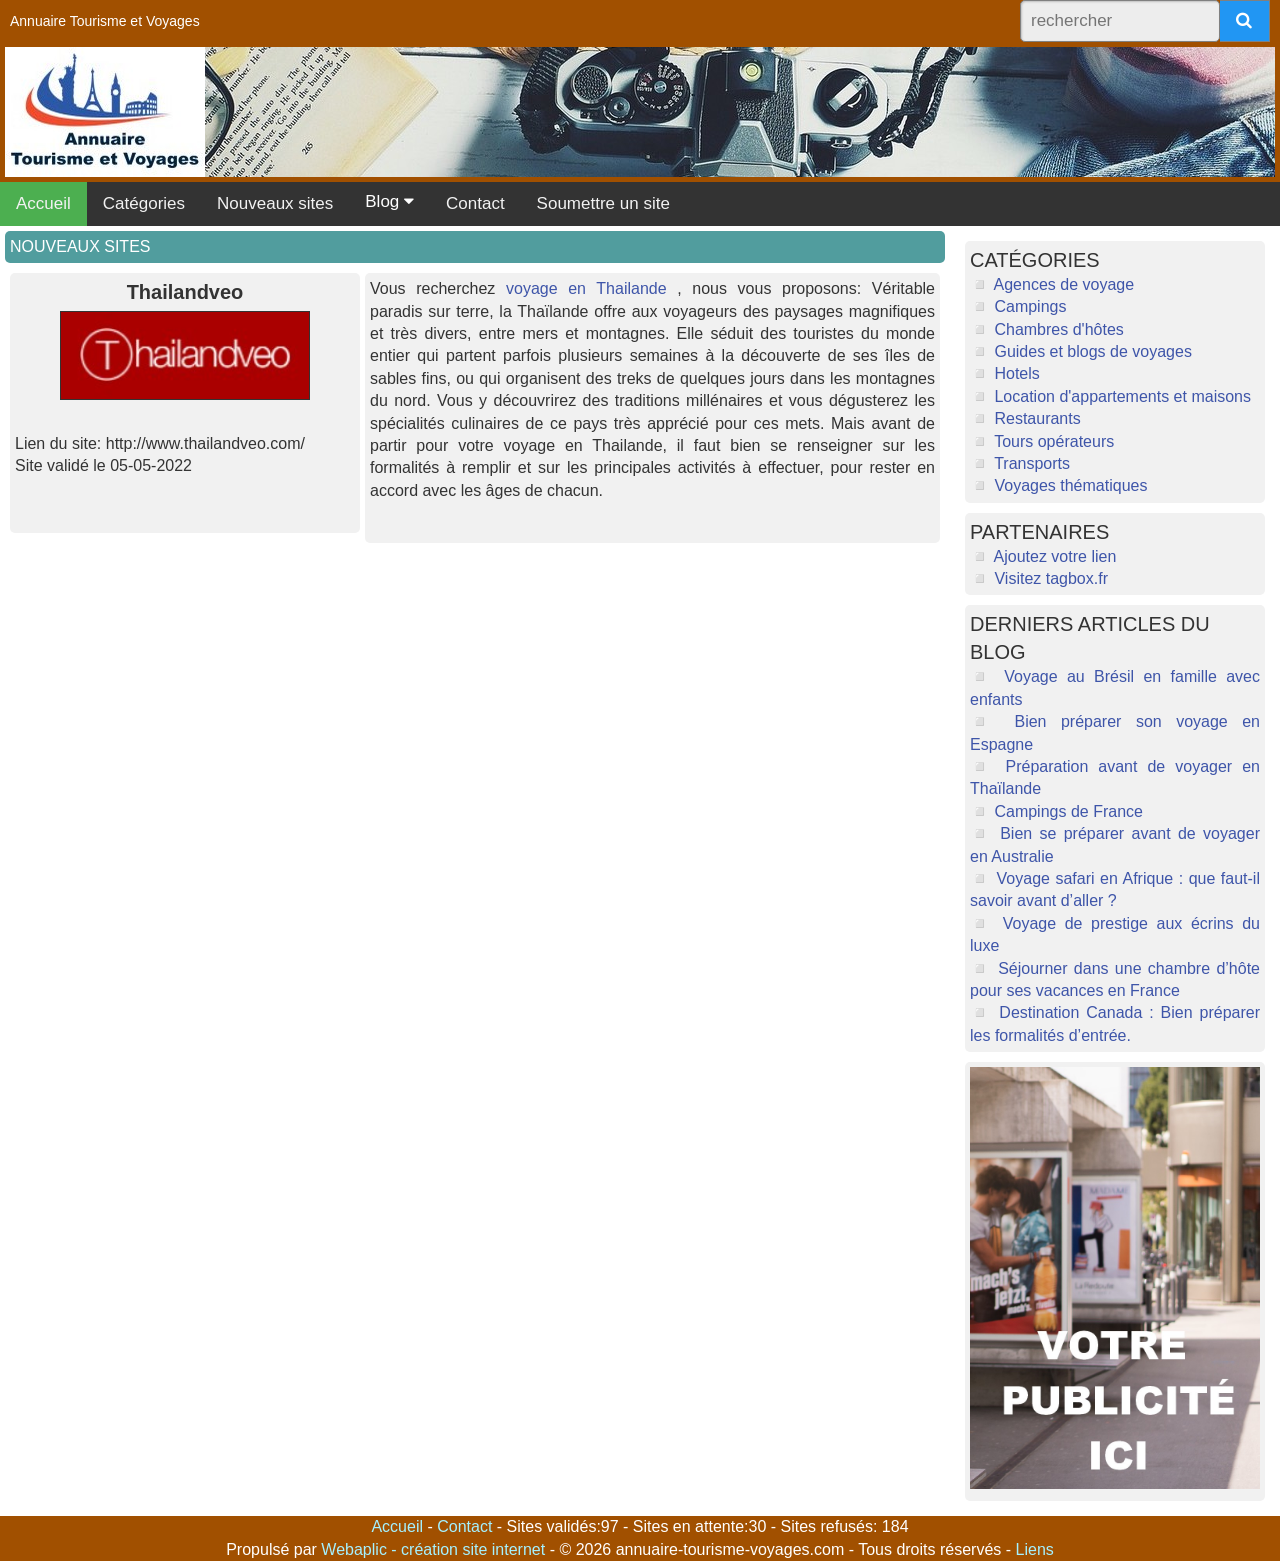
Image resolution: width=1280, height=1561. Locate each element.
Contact (475, 203)
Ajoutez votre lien (1055, 556)
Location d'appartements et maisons (1122, 396)
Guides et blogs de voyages (1092, 351)
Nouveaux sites (275, 203)
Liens (1035, 1549)
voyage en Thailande (586, 288)
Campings (1030, 306)
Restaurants (1037, 418)
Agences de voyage (1064, 284)
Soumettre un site (603, 203)
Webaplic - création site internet (435, 1549)
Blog (389, 201)
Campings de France (1068, 811)
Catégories (144, 203)
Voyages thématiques (1070, 485)
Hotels (1016, 373)
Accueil (43, 203)
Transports (1032, 463)
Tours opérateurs (1054, 441)
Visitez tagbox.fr (1051, 578)
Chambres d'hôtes (1058, 329)
